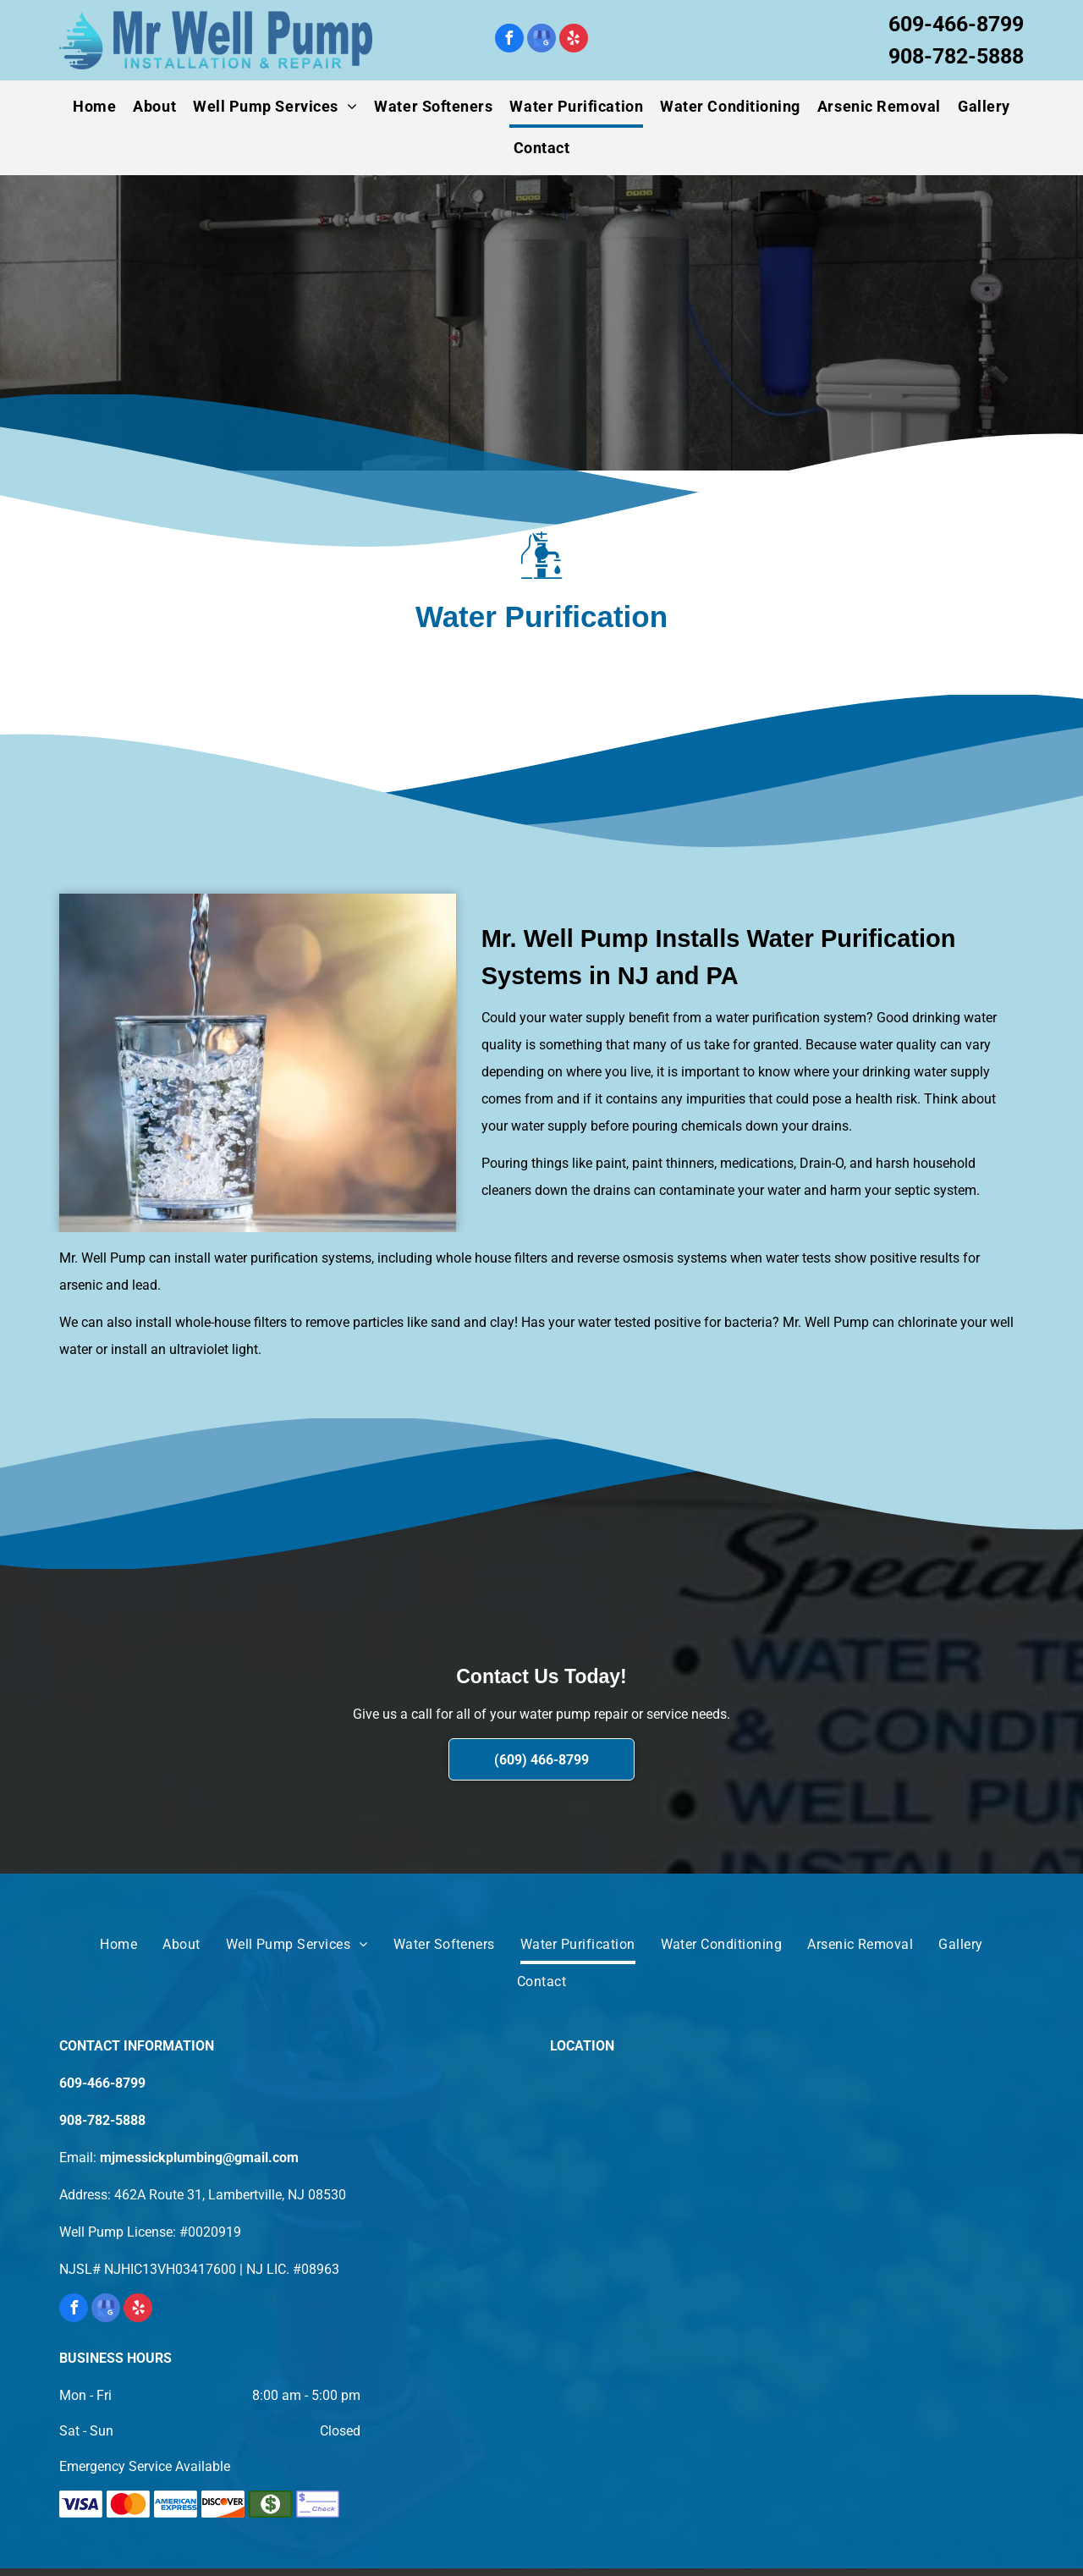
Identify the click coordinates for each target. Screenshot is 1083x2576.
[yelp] (573, 40)
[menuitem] (94, 107)
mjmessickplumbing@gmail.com (199, 2157)
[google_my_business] (541, 40)
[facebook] (509, 40)
